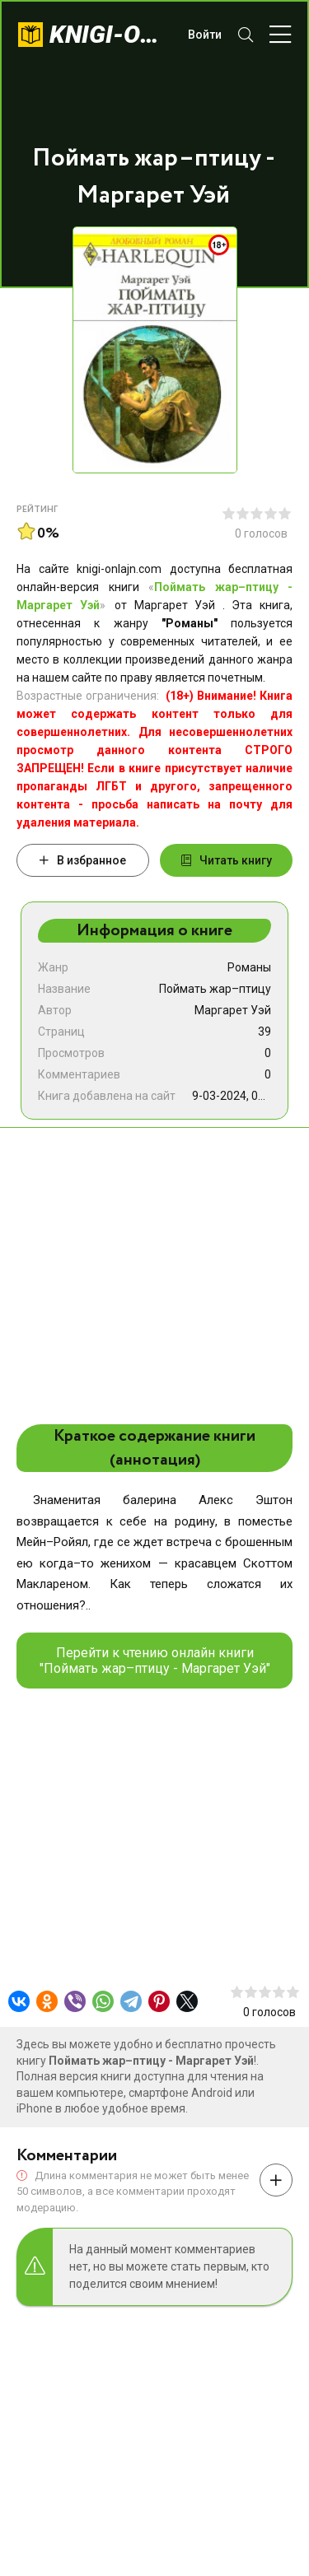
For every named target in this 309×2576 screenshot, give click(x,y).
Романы (249, 967)
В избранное (83, 860)
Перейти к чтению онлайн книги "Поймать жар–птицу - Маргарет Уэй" (155, 1660)
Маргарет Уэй (232, 1010)
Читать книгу (226, 860)
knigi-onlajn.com (110, 34)
